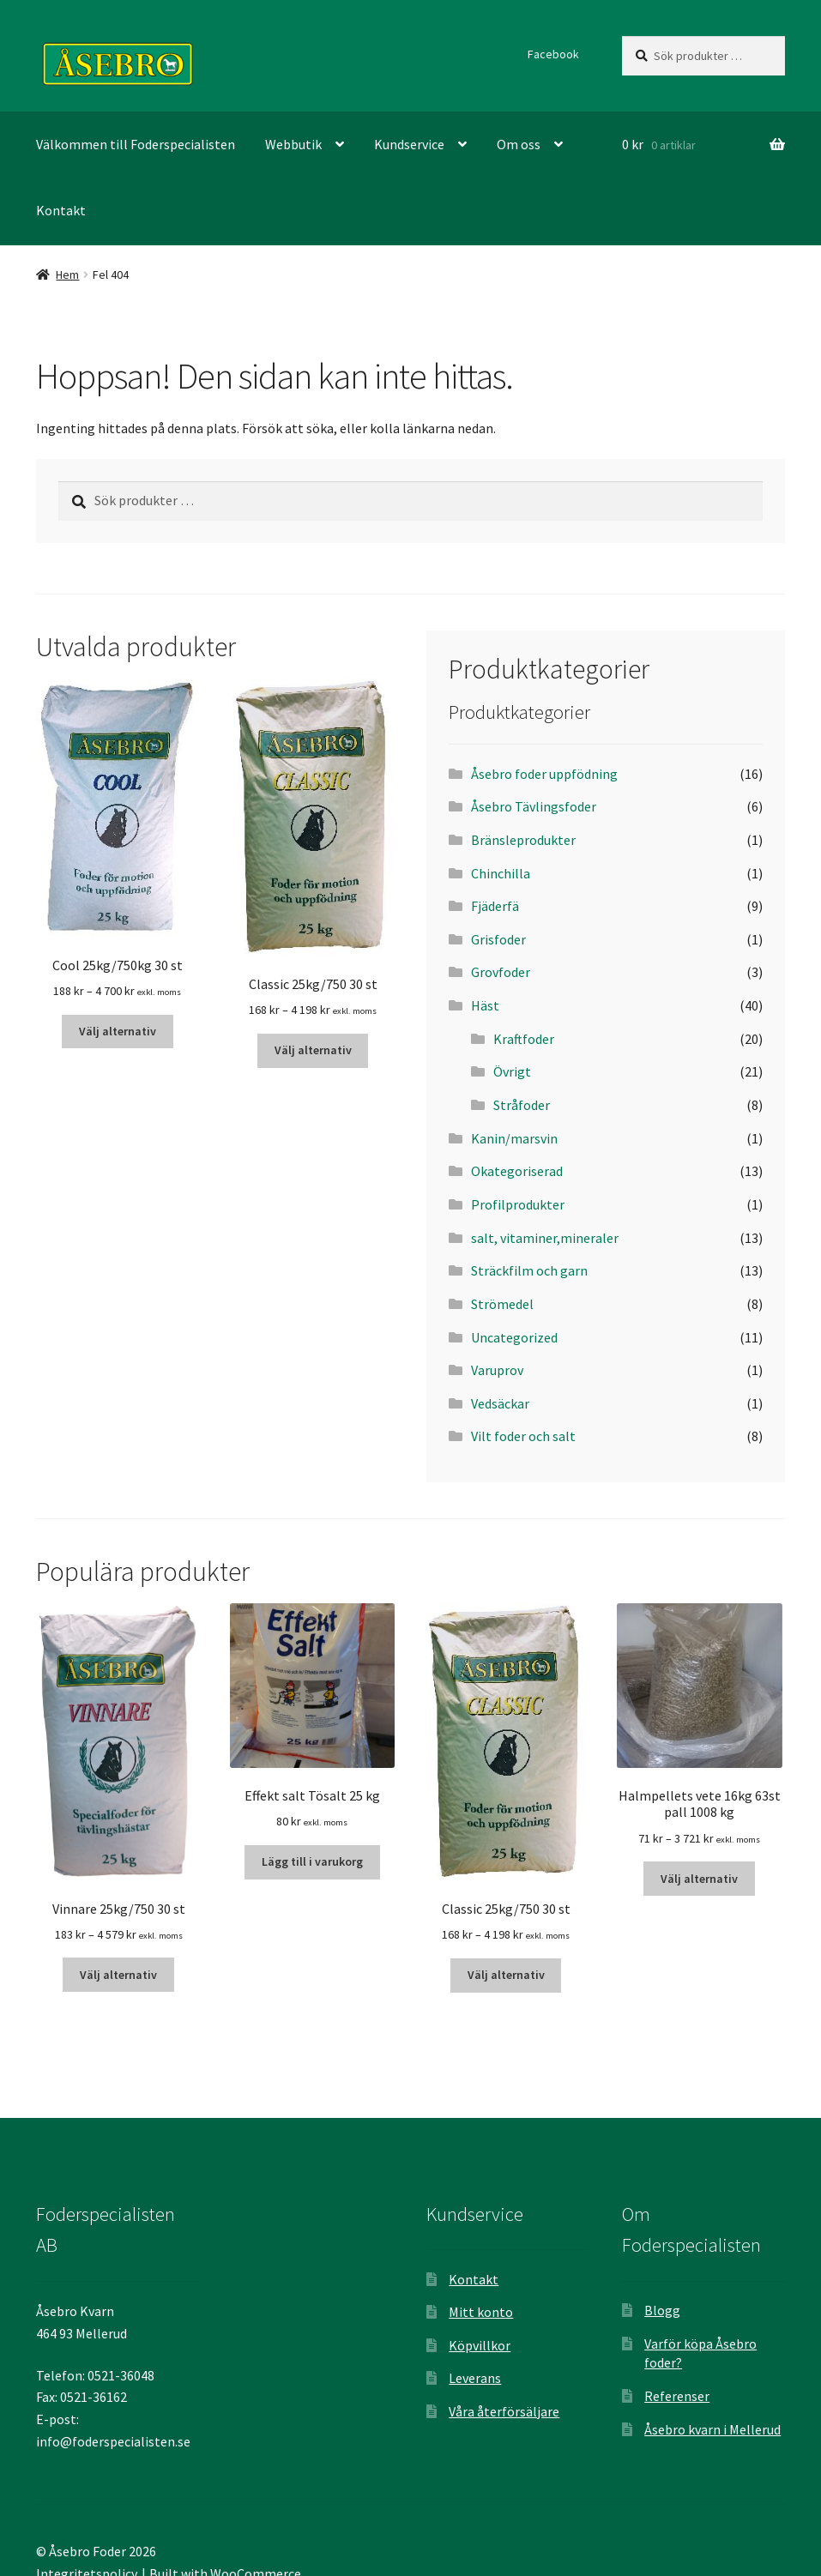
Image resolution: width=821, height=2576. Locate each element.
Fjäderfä (495, 905)
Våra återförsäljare (504, 2411)
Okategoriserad (517, 1170)
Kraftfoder (523, 1038)
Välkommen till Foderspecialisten (135, 144)
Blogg (662, 2310)
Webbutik (293, 144)
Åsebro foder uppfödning (544, 773)
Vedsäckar (500, 1403)
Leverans (475, 2377)
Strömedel (502, 1303)
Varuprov (497, 1369)
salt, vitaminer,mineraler (545, 1237)
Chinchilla (500, 873)
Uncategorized (514, 1337)
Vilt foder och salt (523, 1436)
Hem (67, 274)
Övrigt (512, 1071)
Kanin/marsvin (514, 1138)
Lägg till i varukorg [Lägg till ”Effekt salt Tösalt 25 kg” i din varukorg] (312, 1861)
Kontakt (61, 210)
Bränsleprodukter (523, 839)
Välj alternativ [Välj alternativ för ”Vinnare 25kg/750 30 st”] (118, 1974)
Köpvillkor (479, 2345)
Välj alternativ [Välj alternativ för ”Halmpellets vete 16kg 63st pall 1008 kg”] (699, 1878)
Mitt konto (481, 2311)
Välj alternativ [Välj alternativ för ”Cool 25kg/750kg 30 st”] (117, 1031)
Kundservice (409, 144)
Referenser (676, 2395)
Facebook (553, 54)
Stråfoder (521, 1104)
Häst (485, 1005)
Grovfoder (500, 971)
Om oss (518, 144)
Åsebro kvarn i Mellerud (712, 2429)
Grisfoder (498, 939)
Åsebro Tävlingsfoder (533, 806)
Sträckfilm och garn (529, 1270)
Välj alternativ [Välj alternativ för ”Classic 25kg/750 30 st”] (313, 1050)
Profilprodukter (517, 1204)
